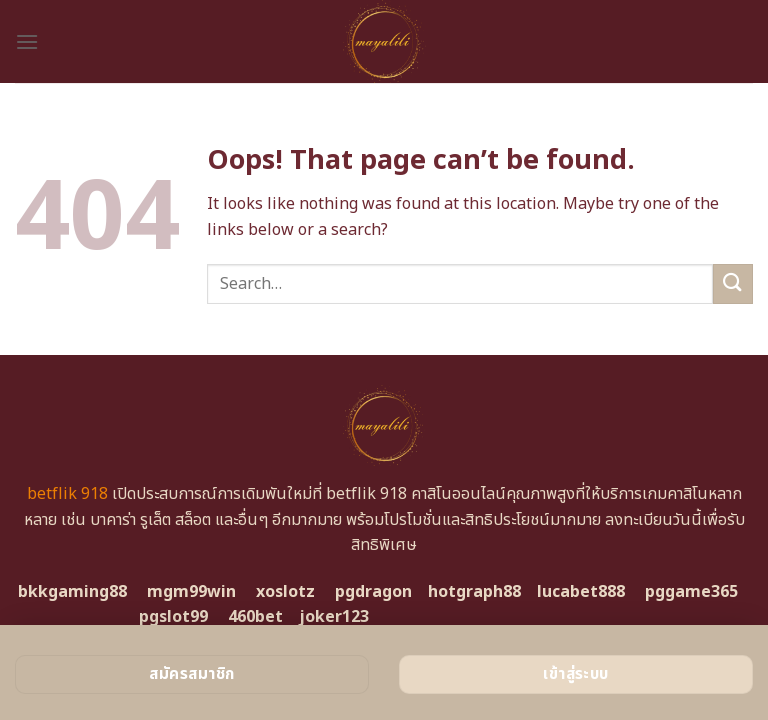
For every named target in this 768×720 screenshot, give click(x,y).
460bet (255, 617)
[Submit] (733, 283)
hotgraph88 (474, 592)
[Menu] (27, 41)
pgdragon (373, 592)
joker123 (334, 617)
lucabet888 (581, 592)
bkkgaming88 (72, 592)
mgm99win (191, 592)
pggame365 (691, 592)
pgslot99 (173, 617)
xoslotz (285, 592)
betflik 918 (67, 494)
